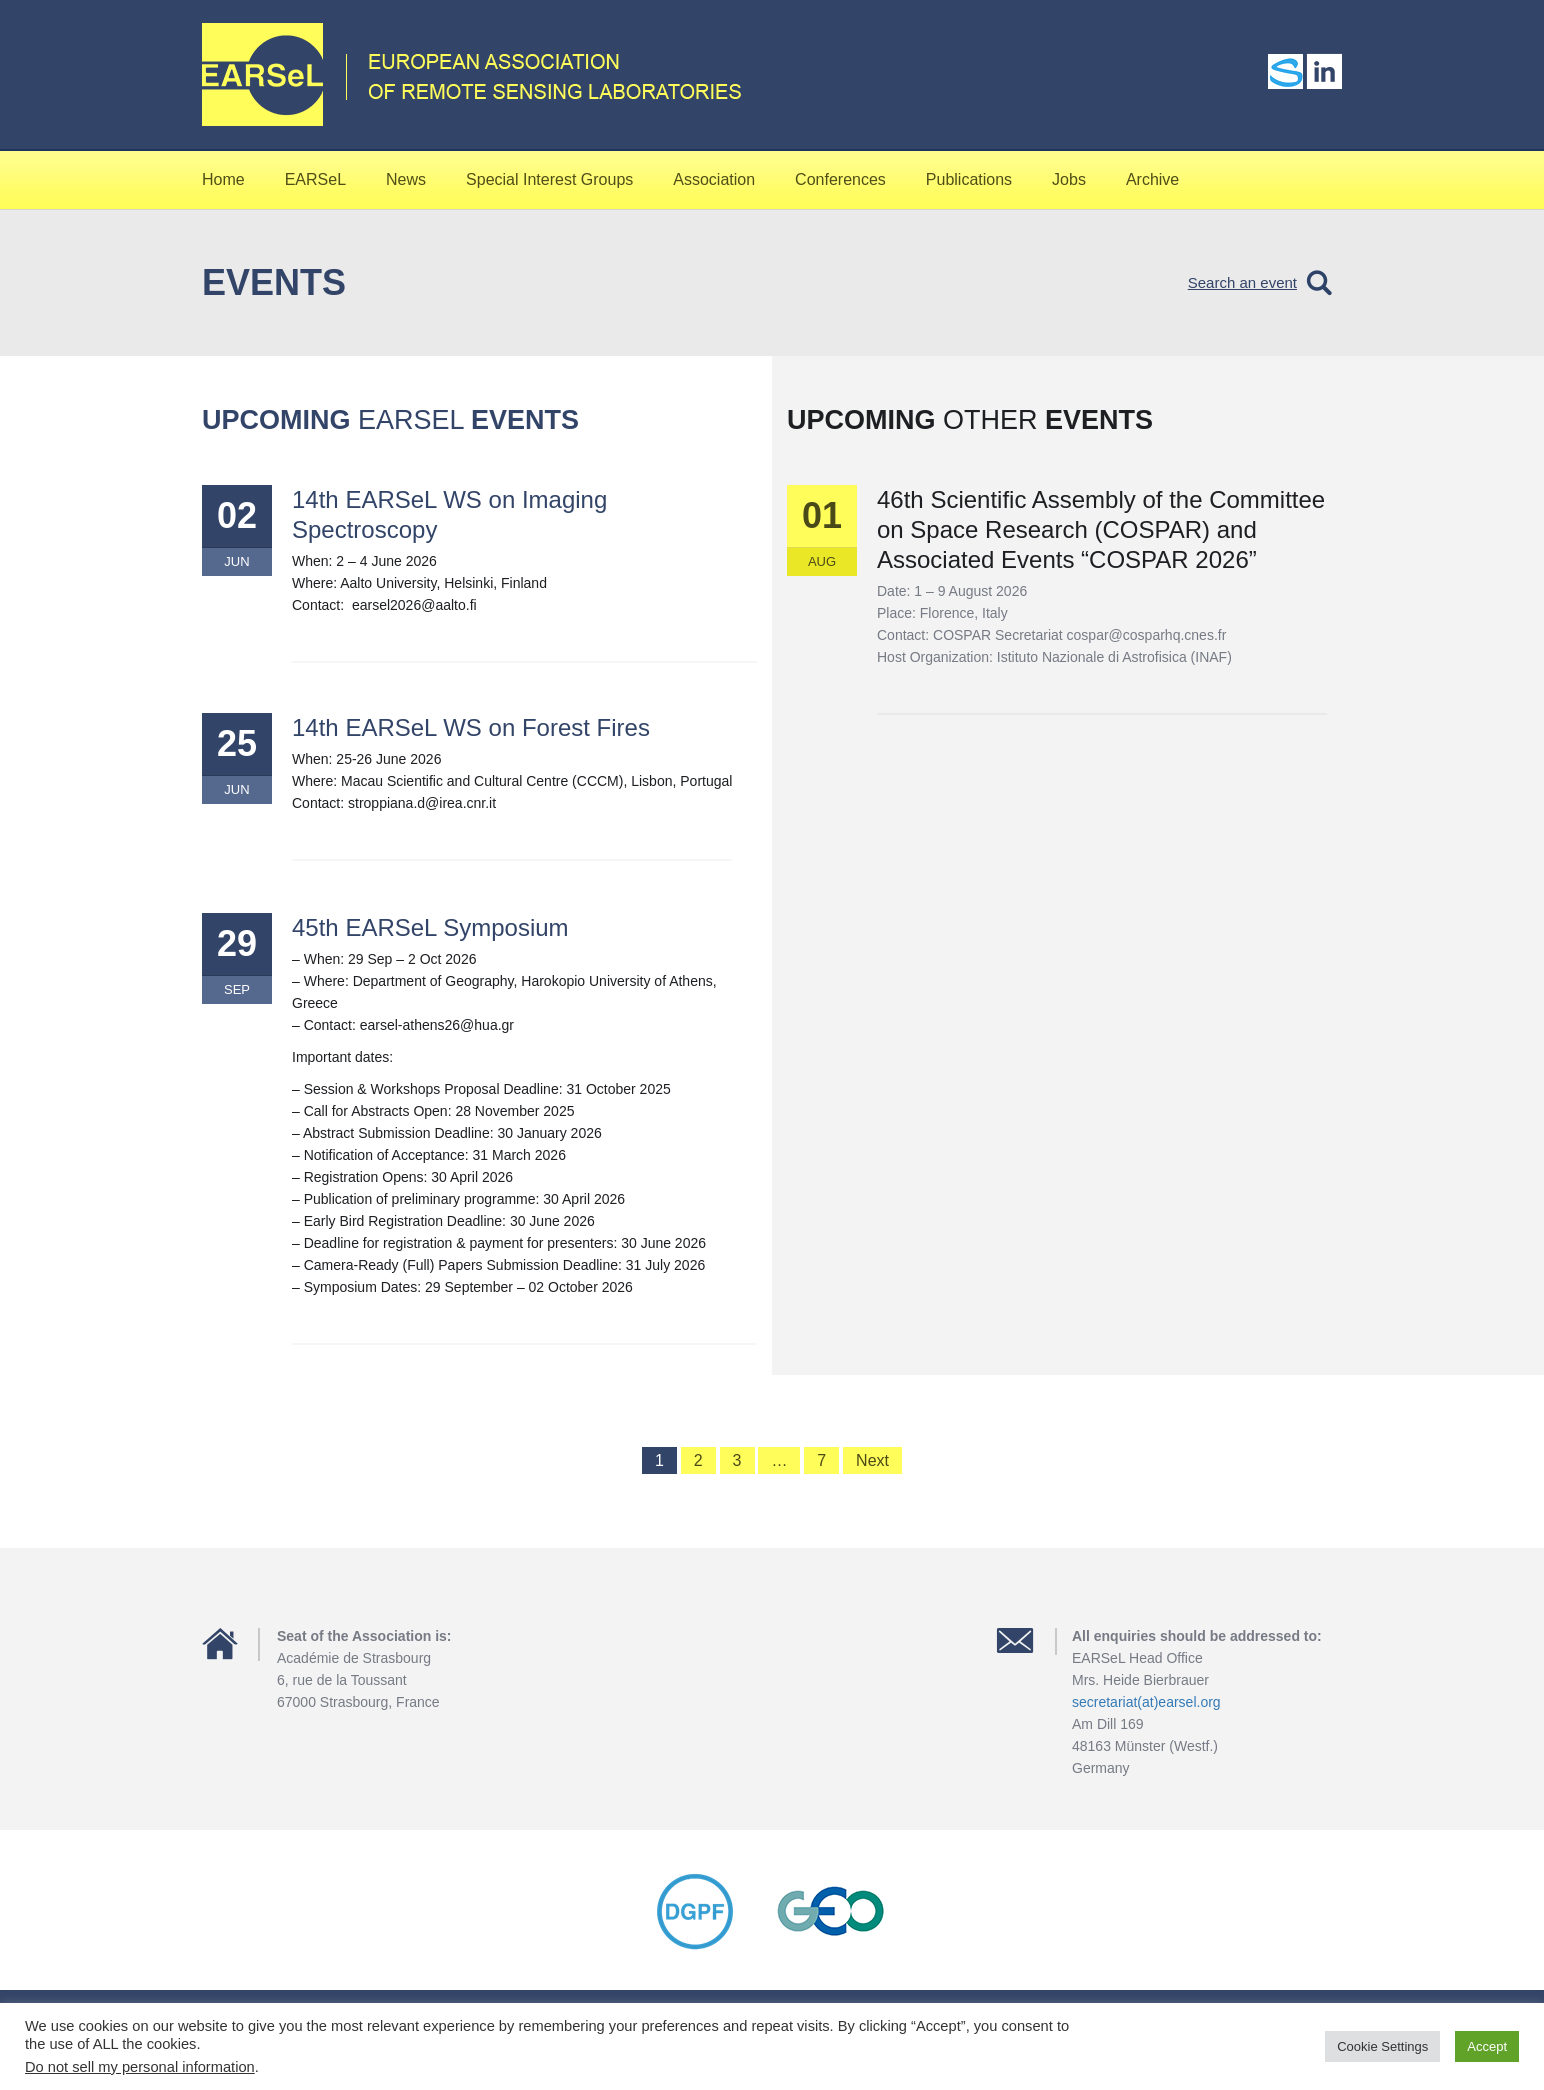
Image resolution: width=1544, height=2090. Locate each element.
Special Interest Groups (549, 179)
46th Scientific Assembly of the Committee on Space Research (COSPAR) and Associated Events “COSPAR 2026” (1101, 529)
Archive (1152, 179)
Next (872, 1460)
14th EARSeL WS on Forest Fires (471, 727)
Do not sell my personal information (140, 2067)
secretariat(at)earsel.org (1146, 1702)
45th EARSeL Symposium (430, 927)
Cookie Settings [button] (1382, 2046)
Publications (969, 179)
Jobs (1069, 179)
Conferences (840, 179)
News (406, 179)
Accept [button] (1487, 2046)
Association (714, 179)
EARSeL (315, 179)
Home (223, 179)
